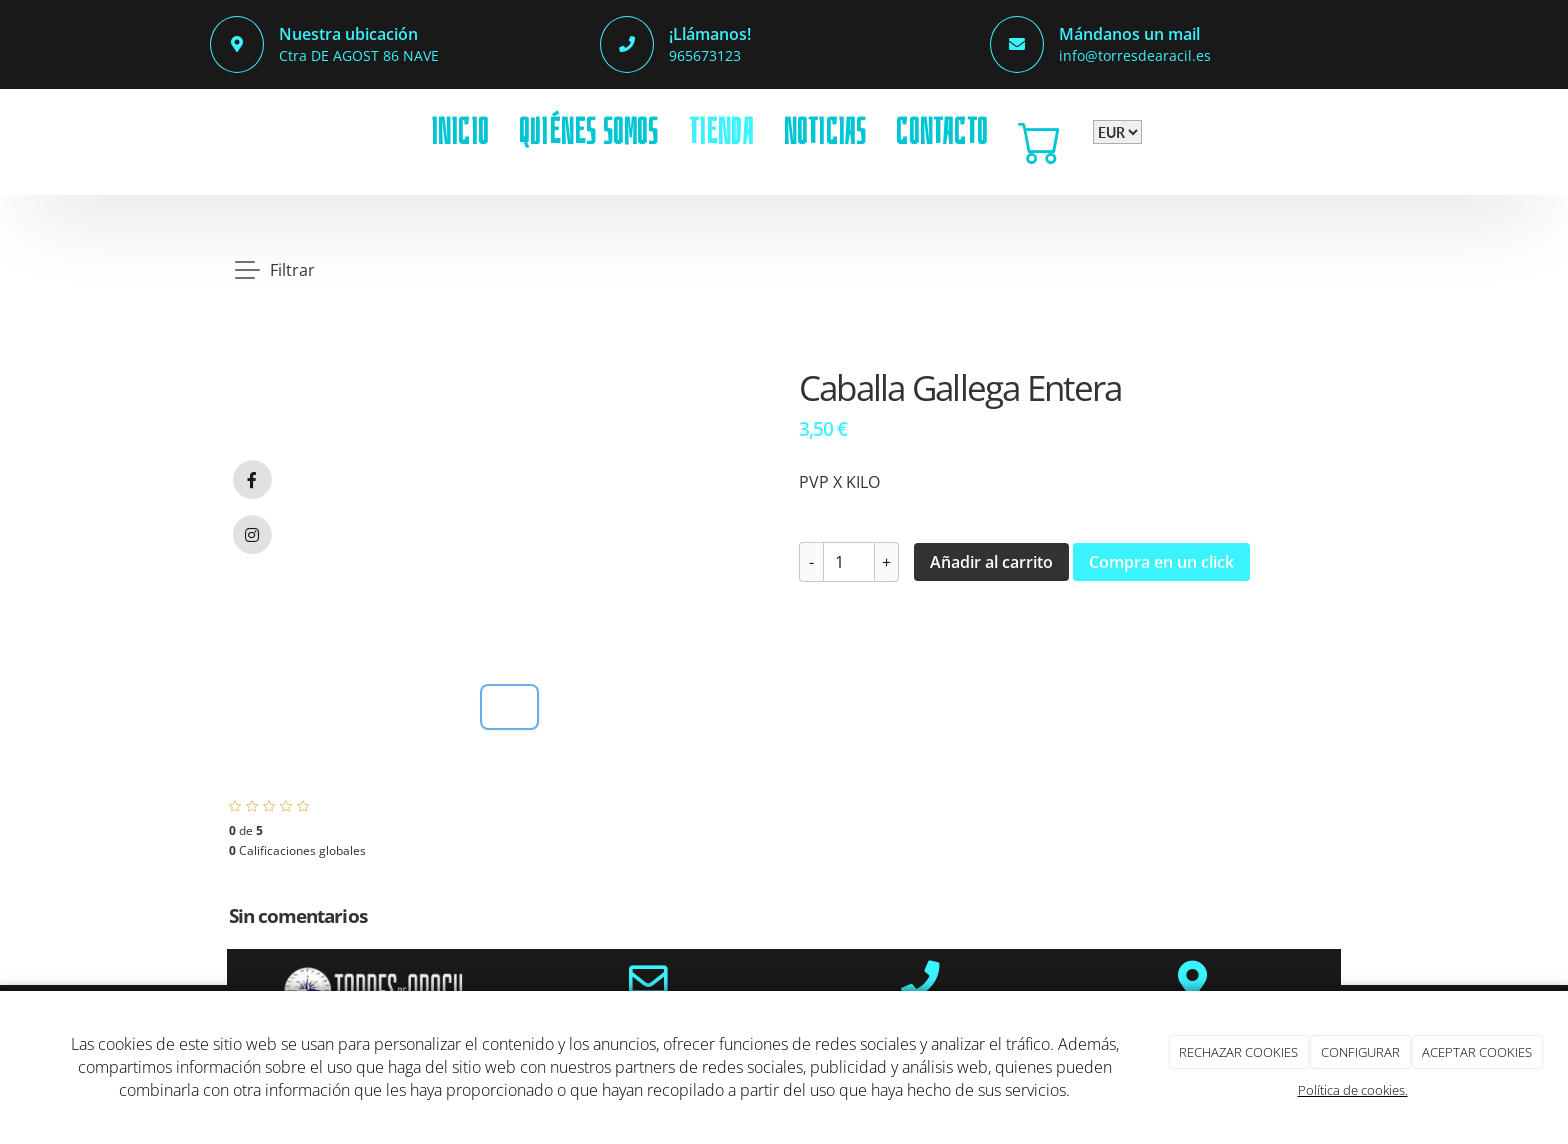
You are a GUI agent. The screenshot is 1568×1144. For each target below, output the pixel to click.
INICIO (460, 131)
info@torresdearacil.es (1135, 55)
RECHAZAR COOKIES (1238, 1052)
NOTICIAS (825, 131)
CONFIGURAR (1360, 1052)
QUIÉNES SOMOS (589, 131)
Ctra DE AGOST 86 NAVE (359, 55)
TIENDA (721, 131)
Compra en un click (1161, 562)
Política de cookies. (1353, 1090)
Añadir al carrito (991, 562)
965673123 (705, 55)
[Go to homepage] (209, 131)
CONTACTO (942, 131)
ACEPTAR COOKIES (1477, 1052)
